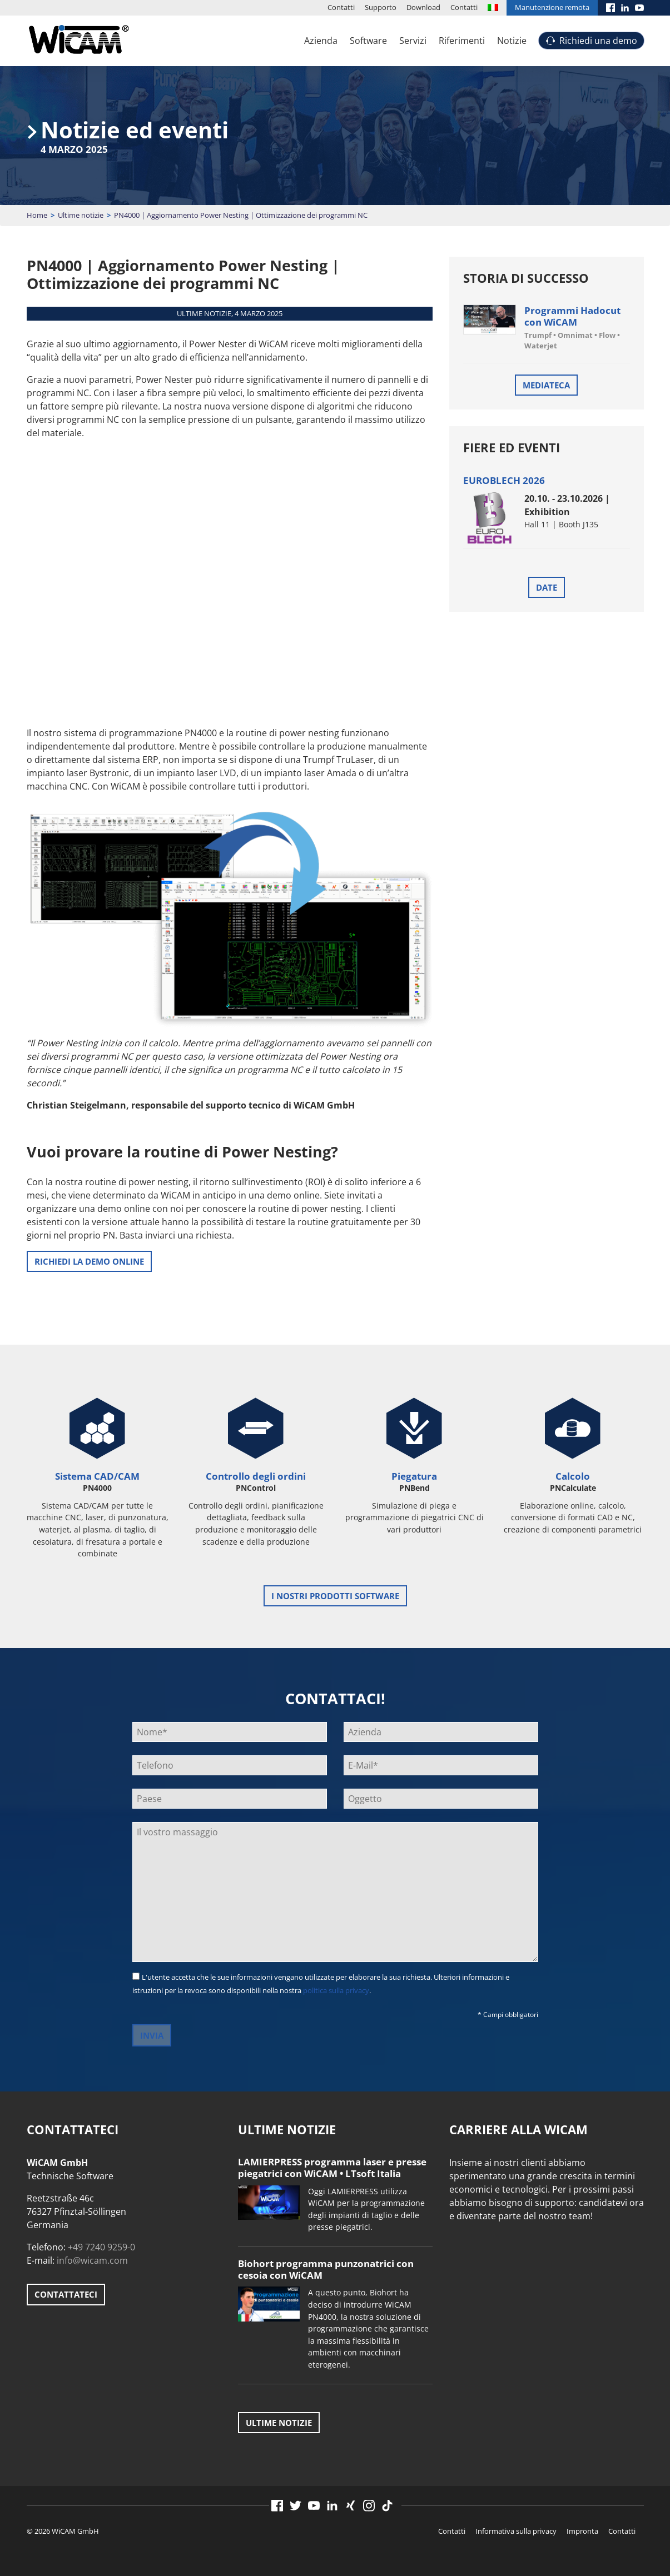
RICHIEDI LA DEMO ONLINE (89, 1261)
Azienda (321, 40)
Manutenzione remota (552, 7)
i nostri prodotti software (335, 1595)
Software (368, 40)
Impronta (582, 2531)
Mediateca (546, 385)
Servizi (412, 40)
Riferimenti (462, 40)
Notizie (512, 40)
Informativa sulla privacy (516, 2531)
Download (423, 7)
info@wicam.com (92, 2260)
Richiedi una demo (598, 40)
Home (37, 215)
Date (546, 587)
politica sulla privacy (336, 1990)
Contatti (341, 7)
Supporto (380, 7)
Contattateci (65, 2294)
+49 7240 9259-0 (101, 2247)
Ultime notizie (80, 215)
